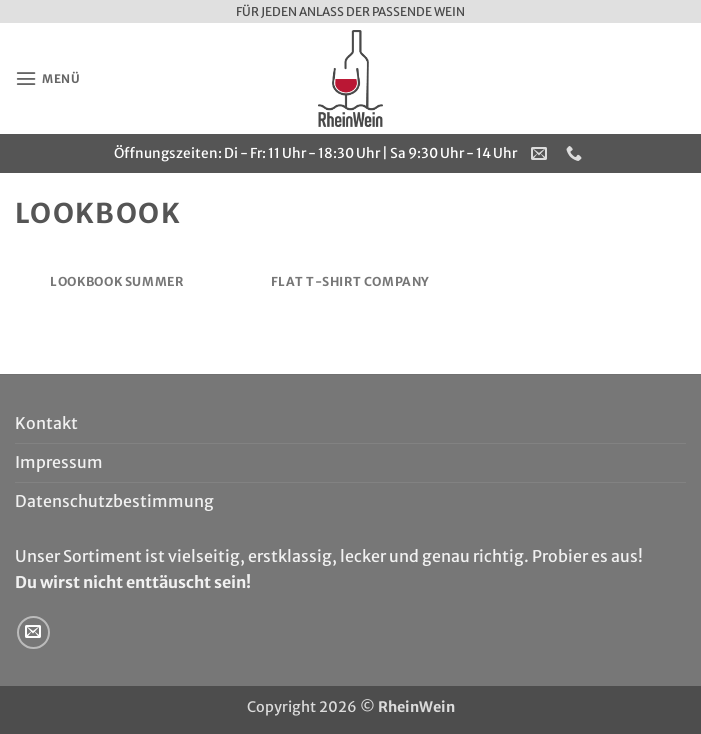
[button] (50, 78)
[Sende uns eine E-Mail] (33, 632)
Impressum (59, 462)
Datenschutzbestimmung (114, 501)
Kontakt (46, 423)
